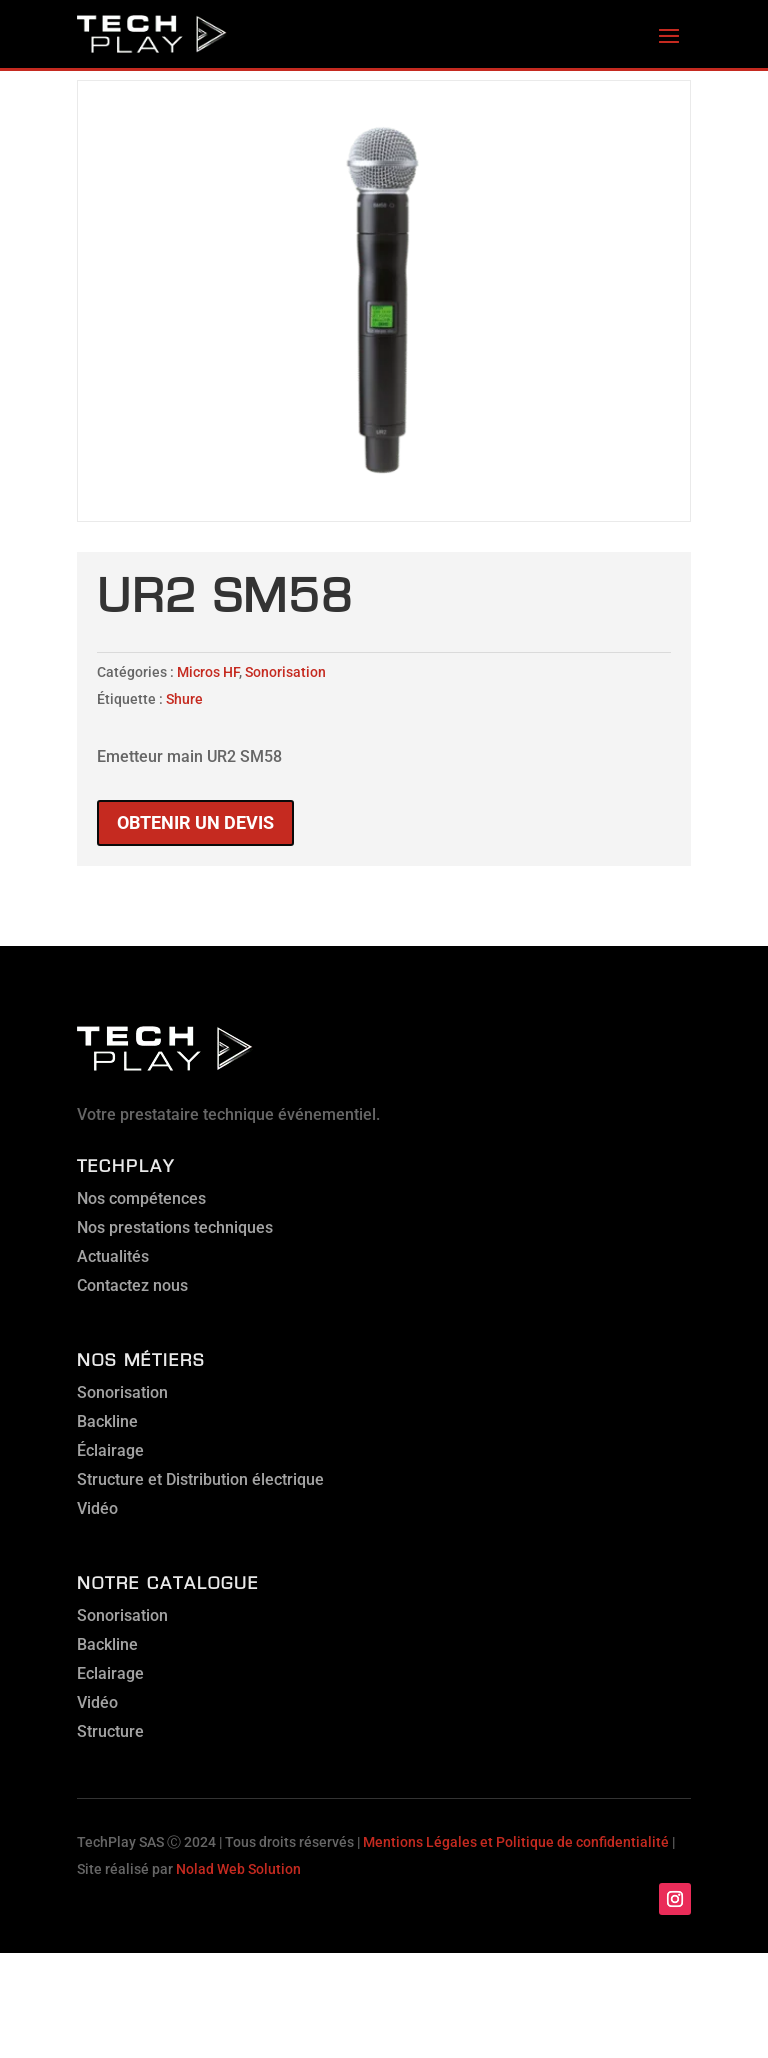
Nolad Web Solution (238, 1869)
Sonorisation (285, 672)
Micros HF (208, 672)
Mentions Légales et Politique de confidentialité (516, 1842)
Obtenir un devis (195, 822)
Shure (184, 699)
